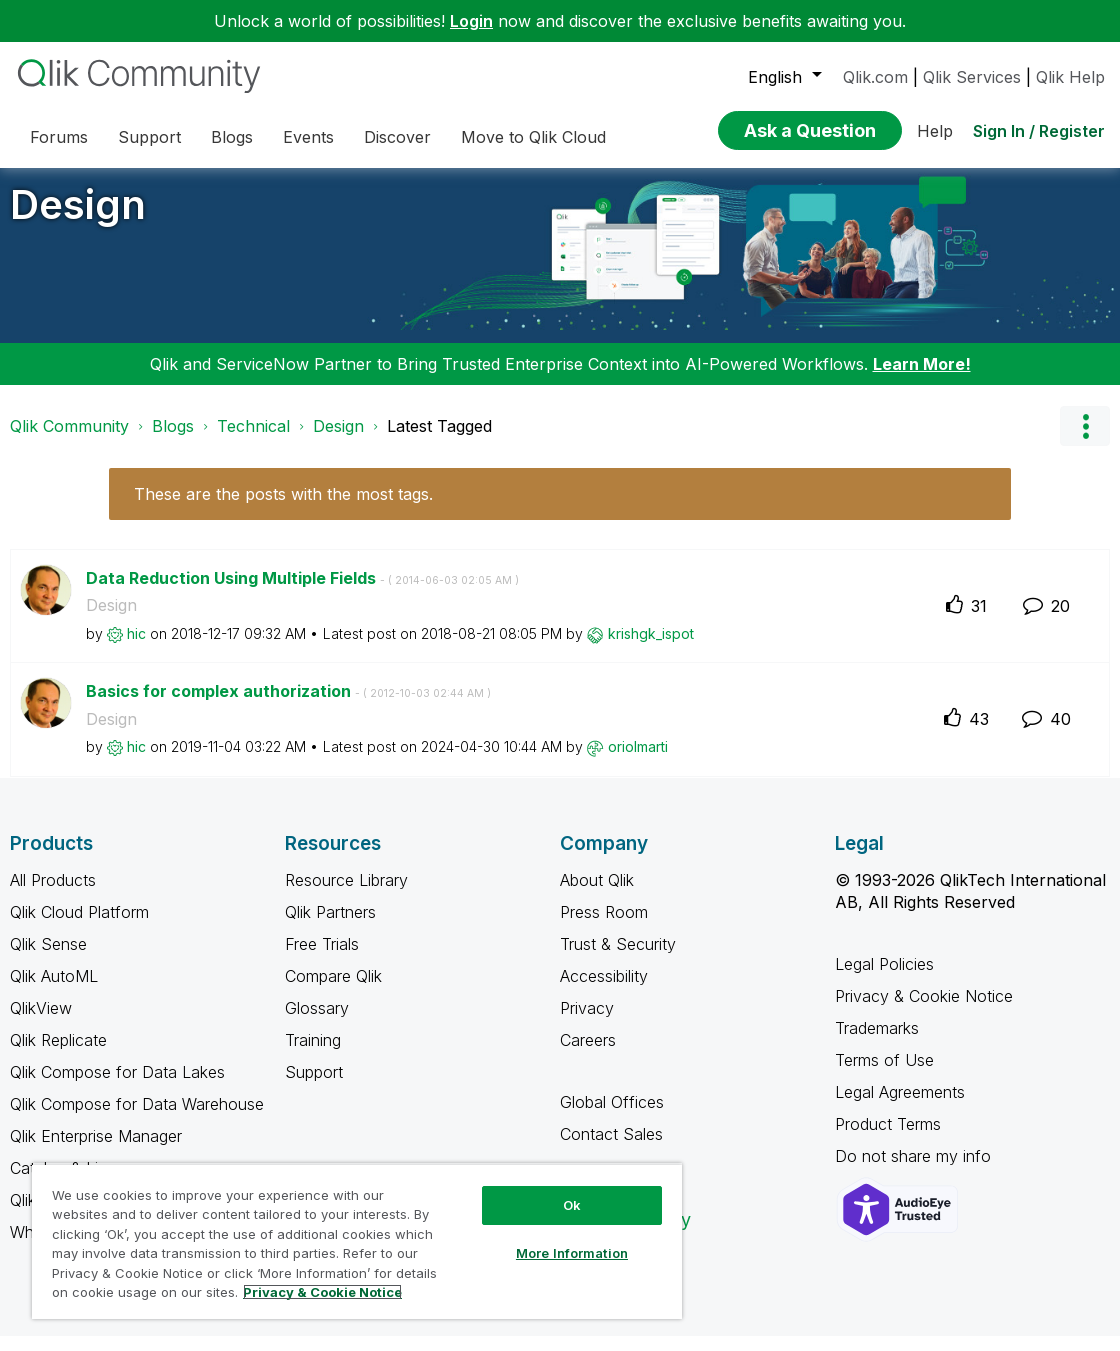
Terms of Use (884, 1075)
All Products (53, 895)
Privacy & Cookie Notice (924, 1011)
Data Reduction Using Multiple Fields (302, 593)
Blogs (173, 441)
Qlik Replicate (58, 1055)
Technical (253, 441)
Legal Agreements (900, 1107)
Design (78, 219)
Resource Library (346, 895)
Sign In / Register (1039, 131)
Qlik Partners (330, 927)
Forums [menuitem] (59, 137)
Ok (572, 1205)
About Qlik (597, 895)
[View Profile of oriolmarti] (638, 761)
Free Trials (322, 959)
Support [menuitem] (149, 137)
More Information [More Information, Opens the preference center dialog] (572, 1253)
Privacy (587, 1023)
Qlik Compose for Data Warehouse (137, 1119)
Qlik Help (1070, 77)
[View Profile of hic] (136, 648)
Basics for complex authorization (288, 706)
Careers (588, 1055)
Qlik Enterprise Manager (96, 1151)
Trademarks (877, 1043)
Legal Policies (884, 979)
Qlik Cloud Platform (79, 927)
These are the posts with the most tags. (283, 509)
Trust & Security (618, 959)
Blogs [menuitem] (232, 137)
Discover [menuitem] (397, 137)
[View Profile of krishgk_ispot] (651, 648)
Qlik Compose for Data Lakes (117, 1087)
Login (471, 21)
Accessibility (604, 991)
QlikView (41, 1023)
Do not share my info (915, 1171)
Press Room (604, 927)
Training (313, 1055)
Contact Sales (611, 1149)
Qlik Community (69, 441)
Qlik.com (875, 77)
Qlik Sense (48, 959)
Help (935, 131)
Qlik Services (972, 77)
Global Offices (612, 1117)
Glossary (317, 1023)
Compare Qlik (333, 991)
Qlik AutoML (54, 991)
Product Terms (888, 1139)
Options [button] (1085, 441)
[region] (357, 1241)
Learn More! (922, 379)
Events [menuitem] (308, 137)
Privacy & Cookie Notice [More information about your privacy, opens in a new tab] (322, 1292)
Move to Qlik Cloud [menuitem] (533, 137)
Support (314, 1087)
